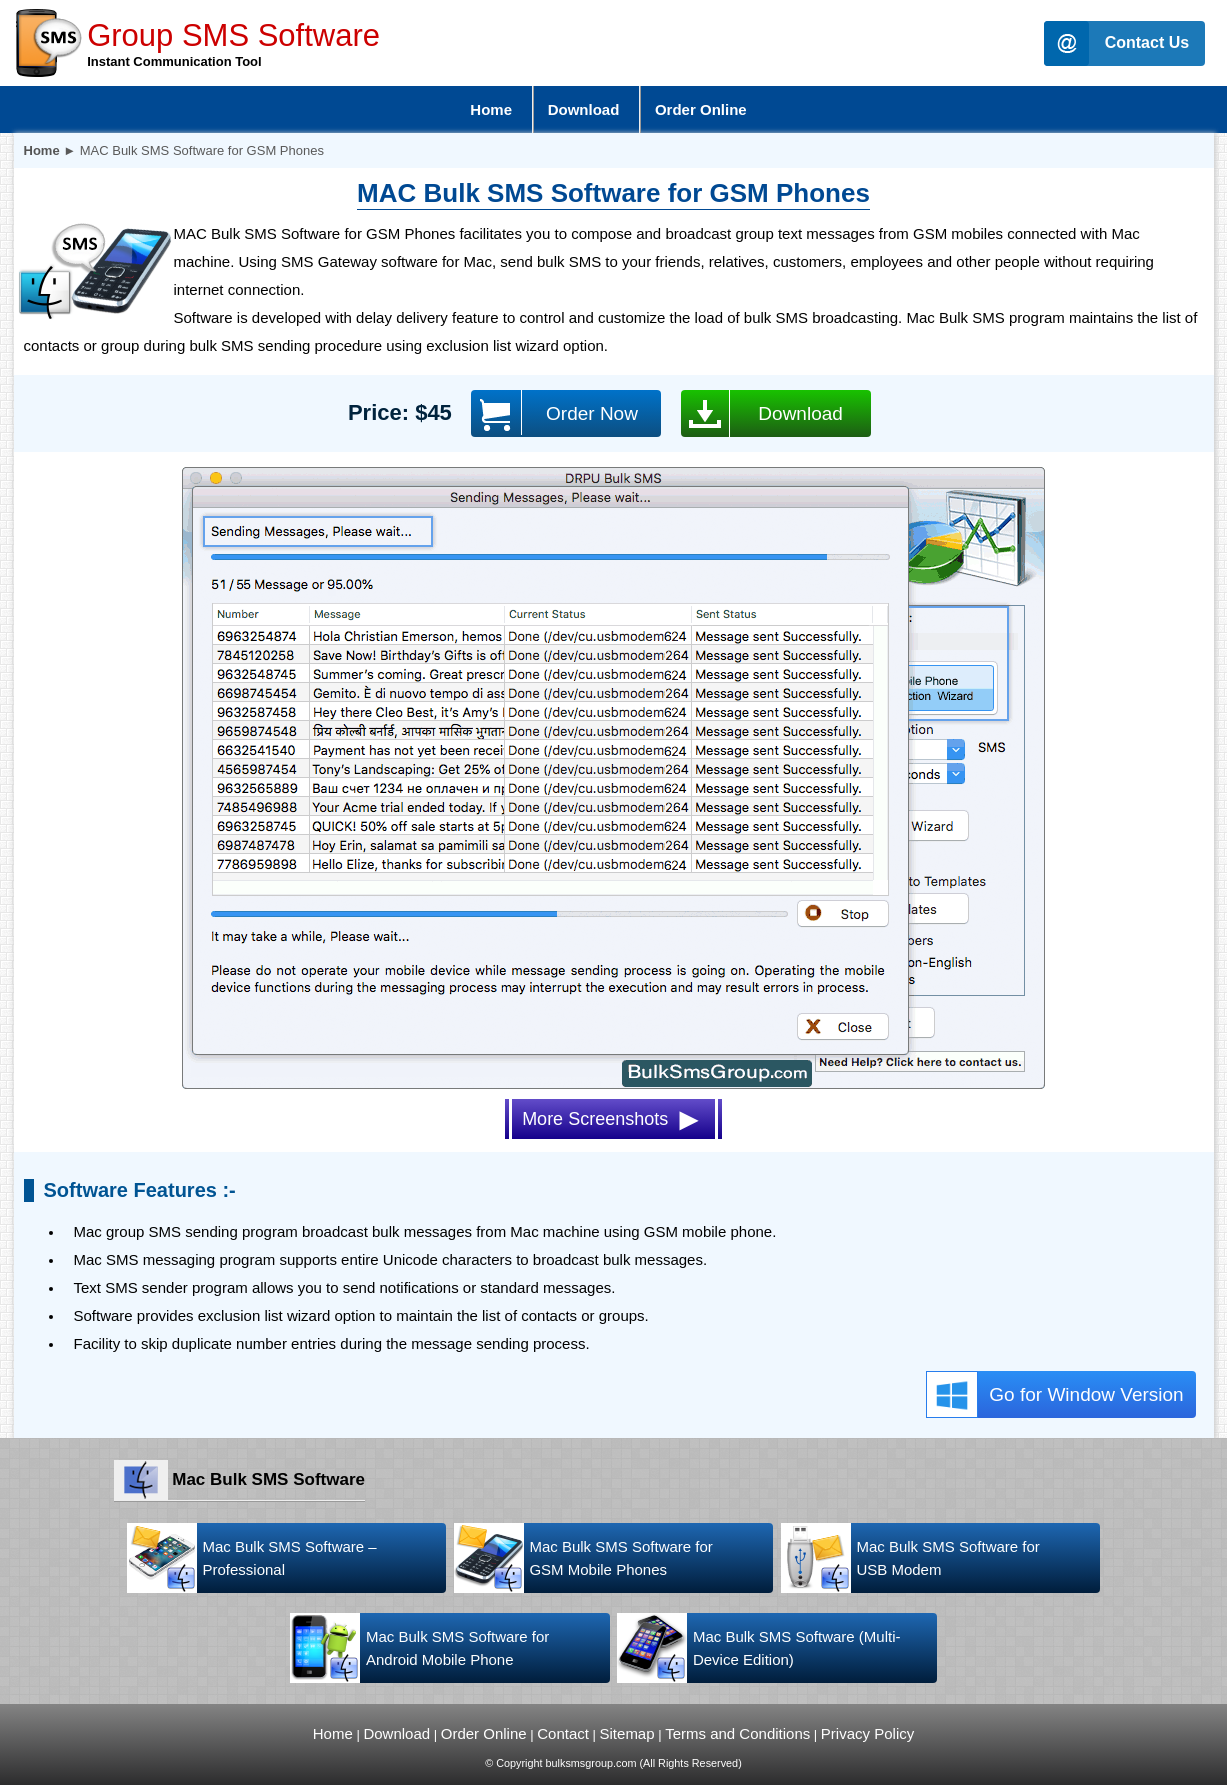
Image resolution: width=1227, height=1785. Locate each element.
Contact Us (1147, 42)
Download (762, 413)
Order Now (554, 412)
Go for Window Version (1055, 1394)
